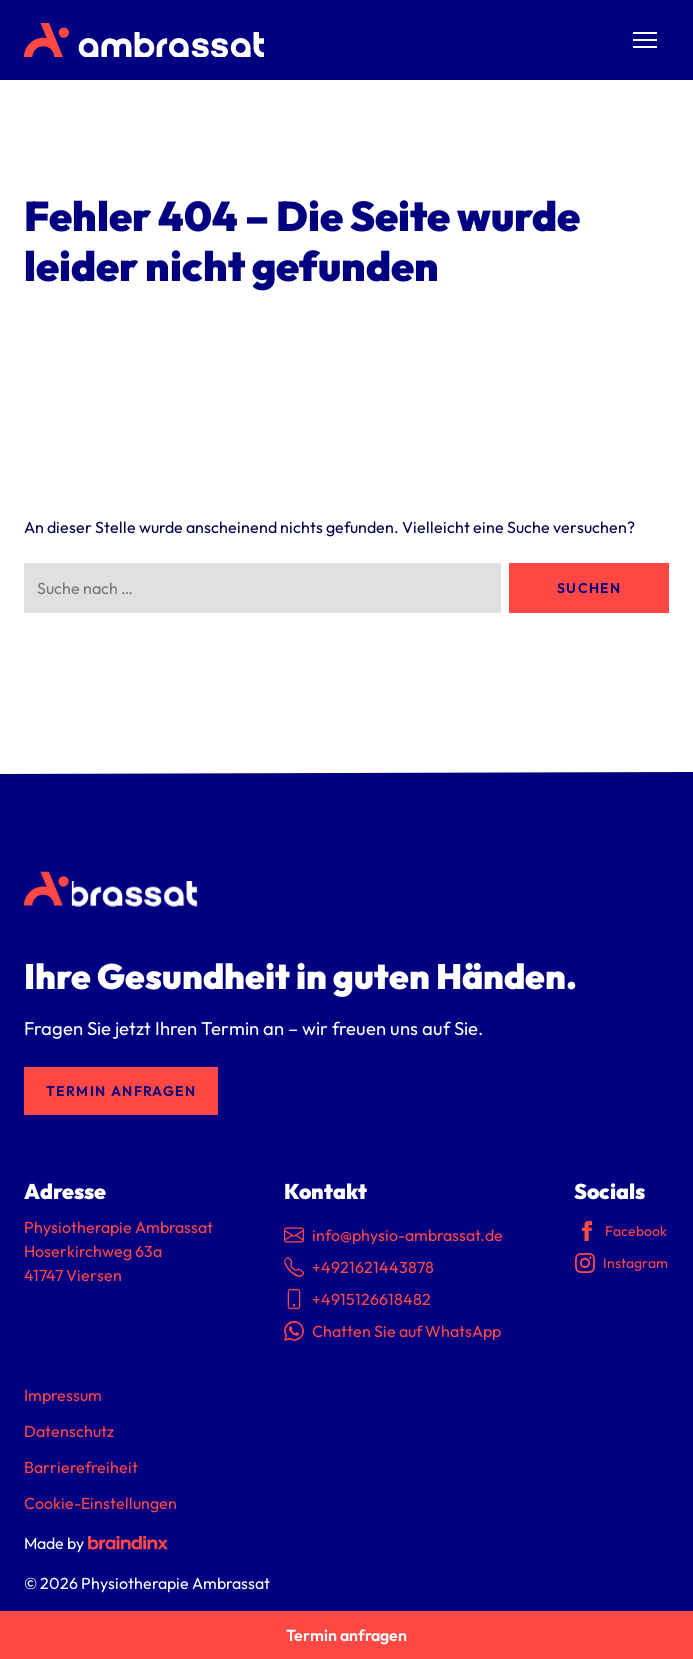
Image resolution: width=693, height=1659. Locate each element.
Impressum (63, 1395)
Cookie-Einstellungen (100, 1503)
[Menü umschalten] (645, 40)
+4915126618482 (357, 1299)
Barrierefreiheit (81, 1467)
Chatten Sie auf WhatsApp (392, 1331)
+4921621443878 (359, 1267)
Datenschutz (69, 1431)
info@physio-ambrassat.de (393, 1235)
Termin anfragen (121, 1091)
